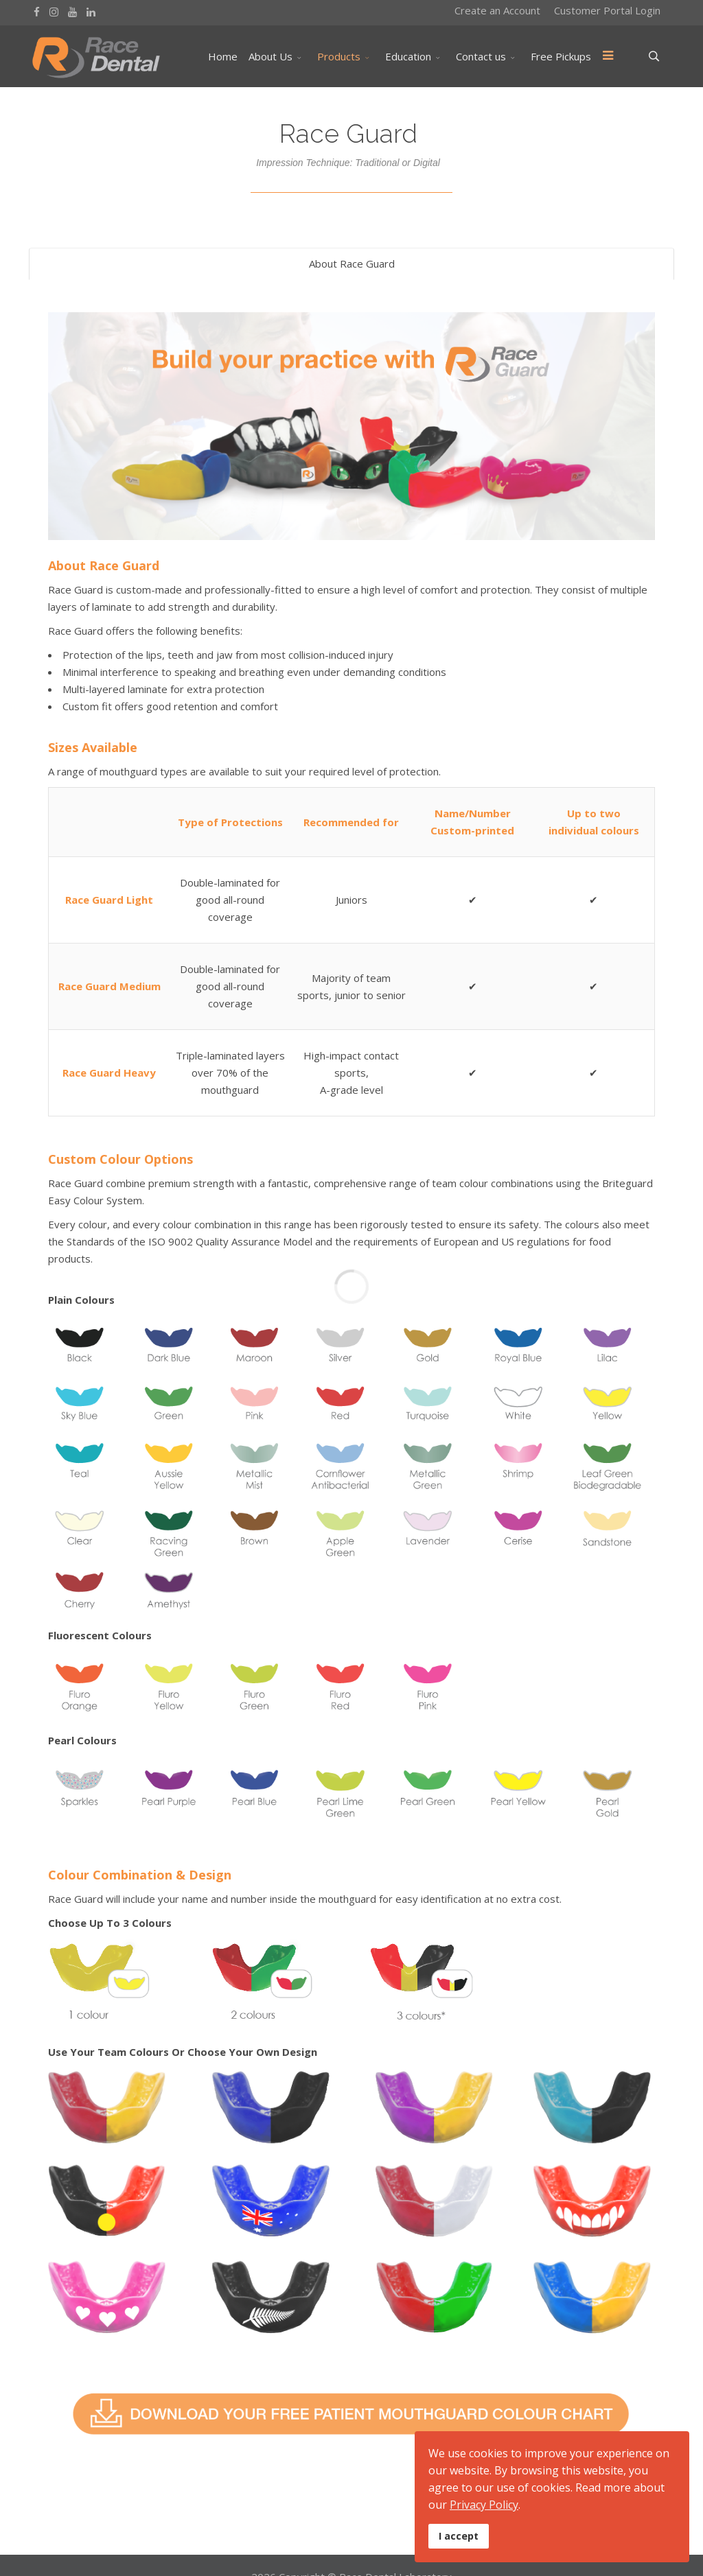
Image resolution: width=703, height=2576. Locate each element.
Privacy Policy (484, 2504)
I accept (459, 2535)
